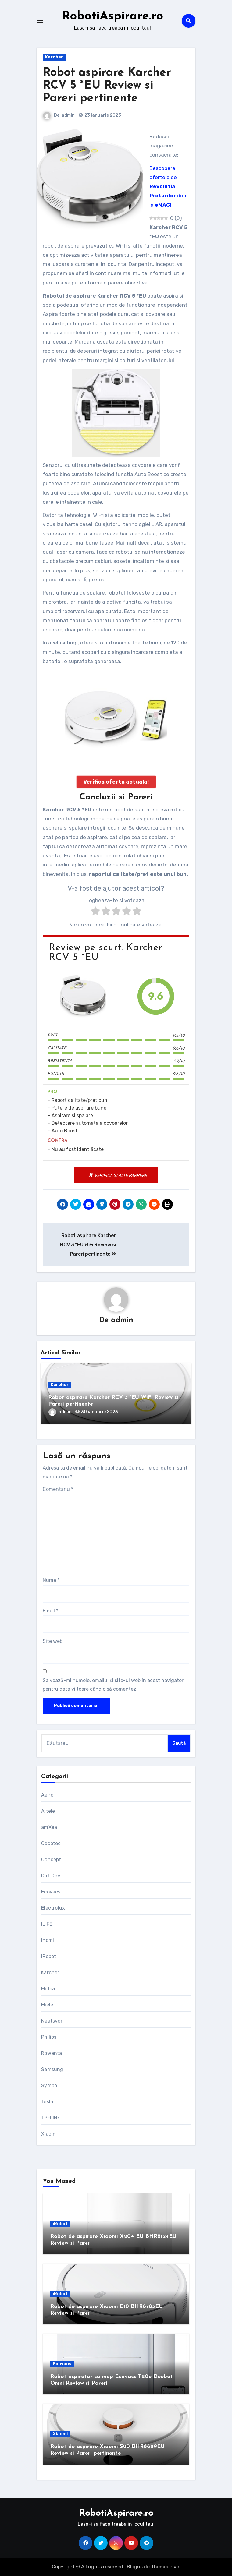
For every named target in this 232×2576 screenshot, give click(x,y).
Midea (48, 1989)
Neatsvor (51, 2021)
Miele (47, 2005)
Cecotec (51, 1843)
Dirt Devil (52, 1876)
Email (50, 1611)
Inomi (47, 1940)
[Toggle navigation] (40, 21)
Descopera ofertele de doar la (168, 186)
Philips (48, 2037)
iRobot (48, 1956)
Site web (52, 1641)
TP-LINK (50, 2118)
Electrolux (53, 1908)
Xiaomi (49, 2134)
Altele (48, 1811)
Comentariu (58, 1489)
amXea (49, 1827)
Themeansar (165, 2567)
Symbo (49, 2085)
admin (68, 115)
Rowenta (51, 2053)
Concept (51, 1859)
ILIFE (46, 1924)
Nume (51, 1580)
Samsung (52, 2069)
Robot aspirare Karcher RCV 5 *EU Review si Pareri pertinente (107, 85)
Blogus (135, 2567)
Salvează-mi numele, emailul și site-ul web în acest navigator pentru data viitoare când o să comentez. (113, 1685)
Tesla (47, 2102)
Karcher (54, 57)
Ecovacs (50, 1892)
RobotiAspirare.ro (112, 16)
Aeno (47, 1795)
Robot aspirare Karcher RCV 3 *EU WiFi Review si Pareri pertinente (88, 1245)
